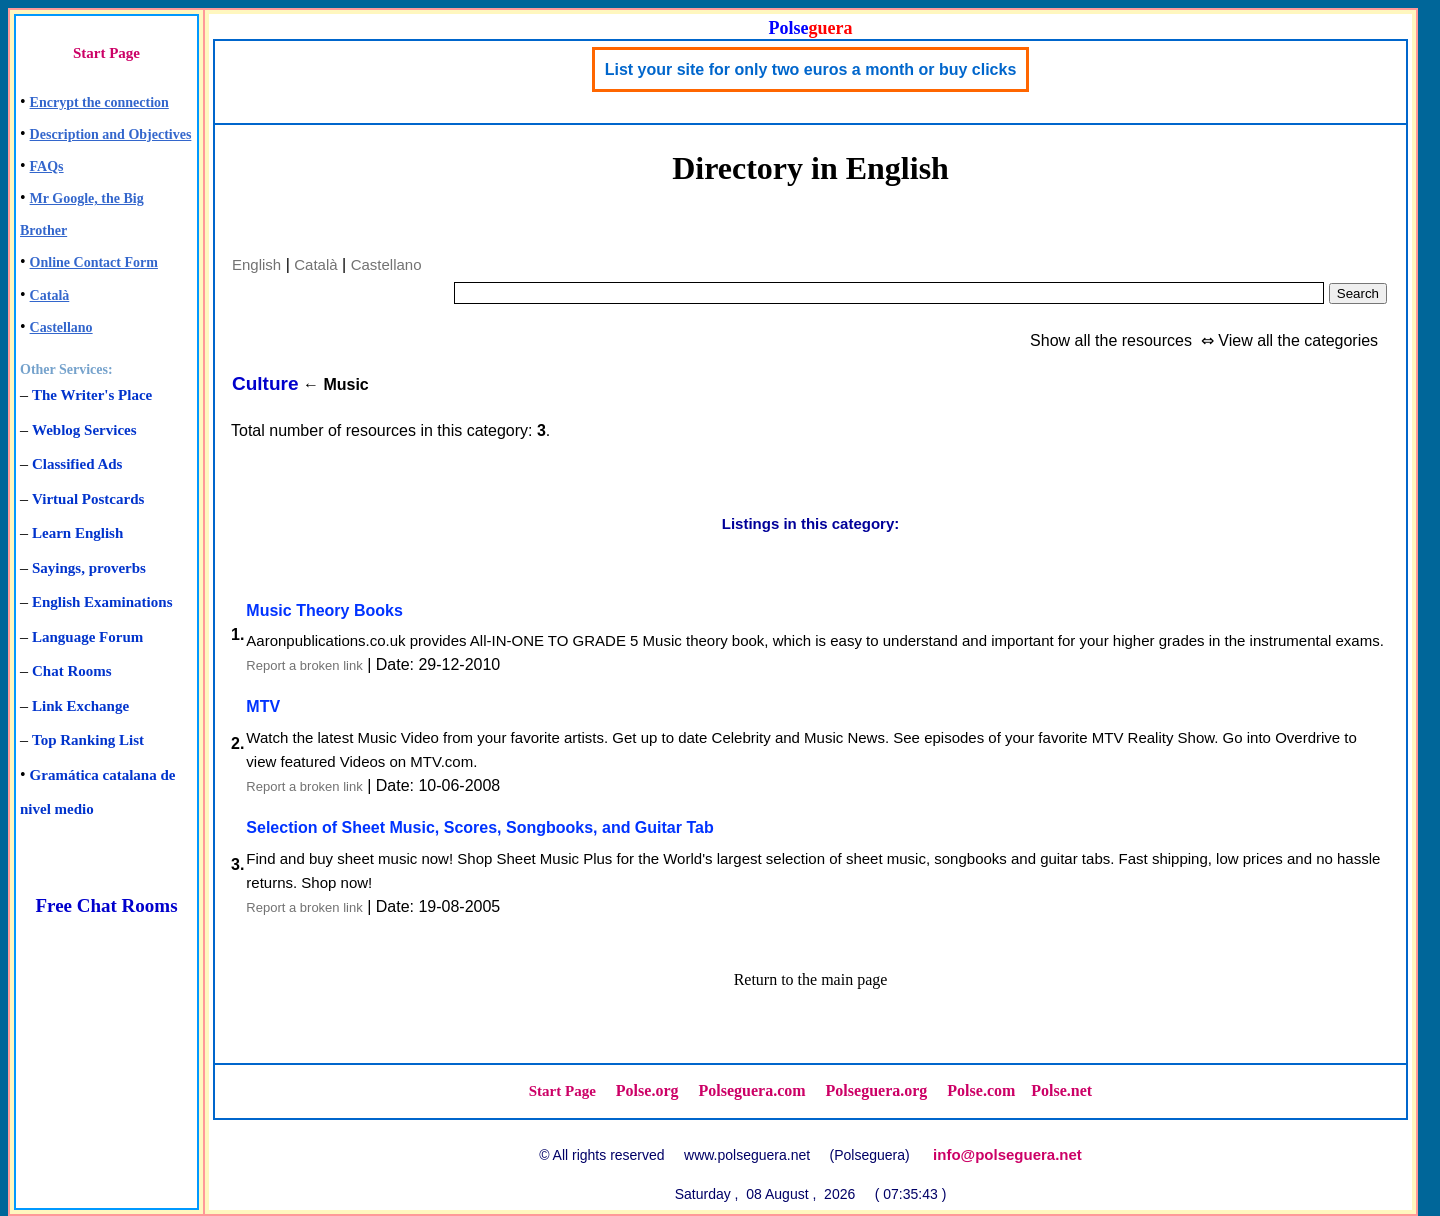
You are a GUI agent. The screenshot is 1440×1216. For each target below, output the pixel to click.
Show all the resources (1111, 340)
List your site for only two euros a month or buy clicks (811, 69)
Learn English (77, 533)
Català (50, 295)
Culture (265, 383)
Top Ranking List (88, 740)
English (256, 264)
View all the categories (1298, 340)
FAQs (47, 166)
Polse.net (1061, 1090)
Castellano (61, 327)
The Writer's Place (92, 395)
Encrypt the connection (99, 102)
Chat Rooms (72, 671)
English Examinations (102, 602)
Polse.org (647, 1090)
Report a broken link (304, 665)
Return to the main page (811, 979)
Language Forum (87, 637)
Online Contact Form (94, 262)
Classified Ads (77, 464)
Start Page (106, 53)
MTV (263, 706)
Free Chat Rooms (106, 905)
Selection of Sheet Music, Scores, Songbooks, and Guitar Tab (479, 827)
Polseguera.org (877, 1090)
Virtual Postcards (88, 499)
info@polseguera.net (1007, 1154)
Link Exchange (80, 706)
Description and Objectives (111, 134)
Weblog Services (84, 430)
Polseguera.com (752, 1090)
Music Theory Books (324, 610)
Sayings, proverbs (89, 568)
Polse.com (981, 1090)
